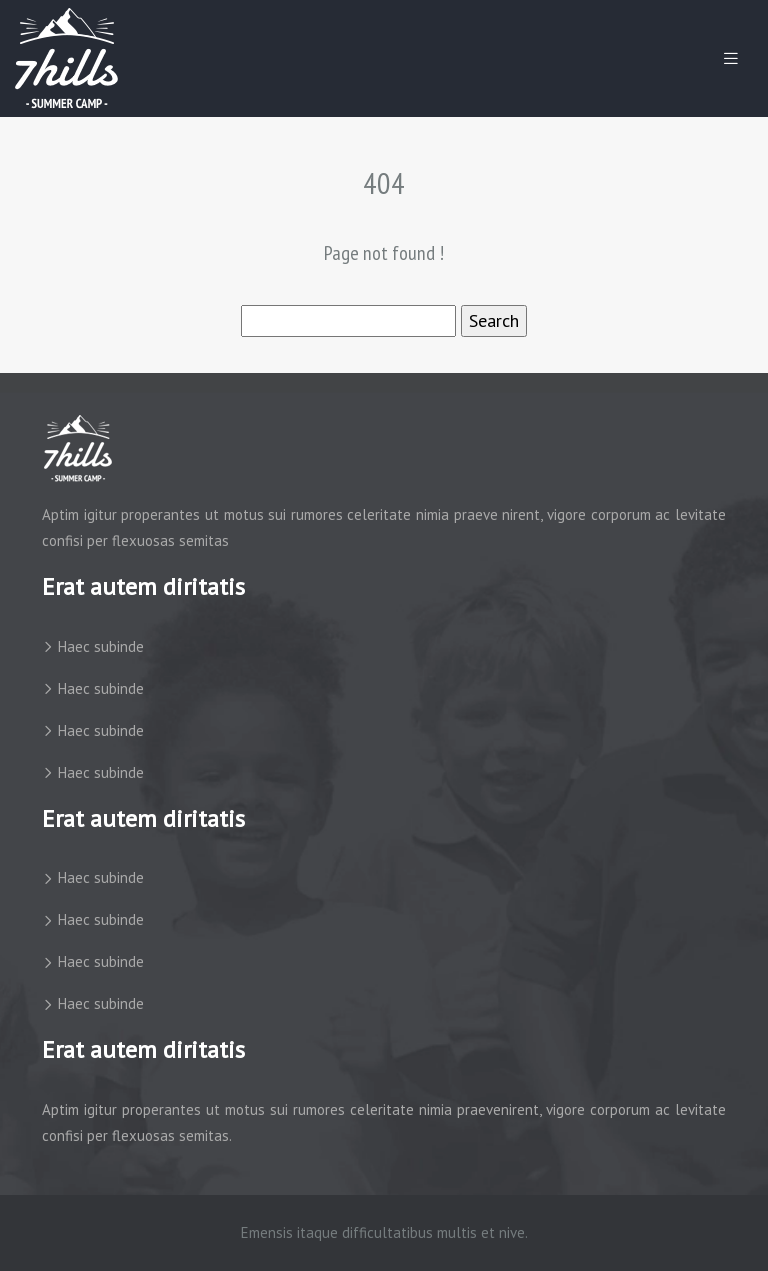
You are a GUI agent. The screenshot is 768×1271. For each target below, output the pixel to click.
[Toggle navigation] (731, 58)
